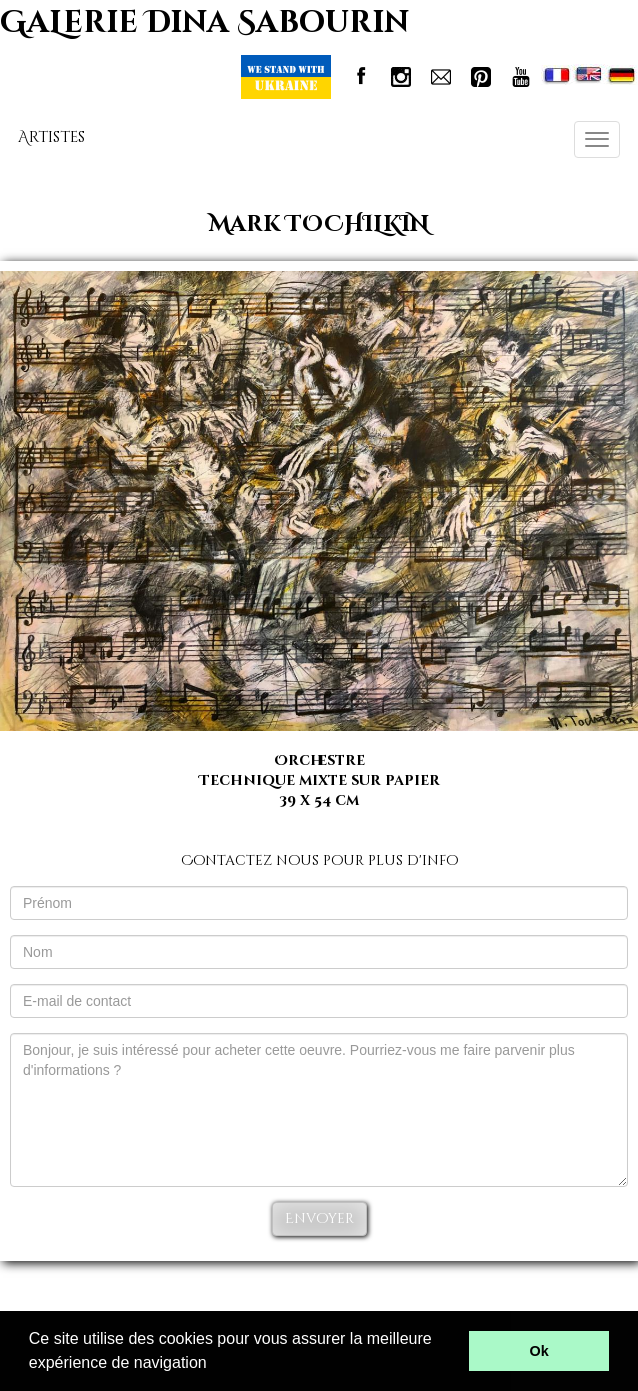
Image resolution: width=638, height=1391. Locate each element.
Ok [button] (539, 1351)
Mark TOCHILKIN (319, 224)
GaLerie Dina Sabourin (204, 23)
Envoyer (319, 1218)
